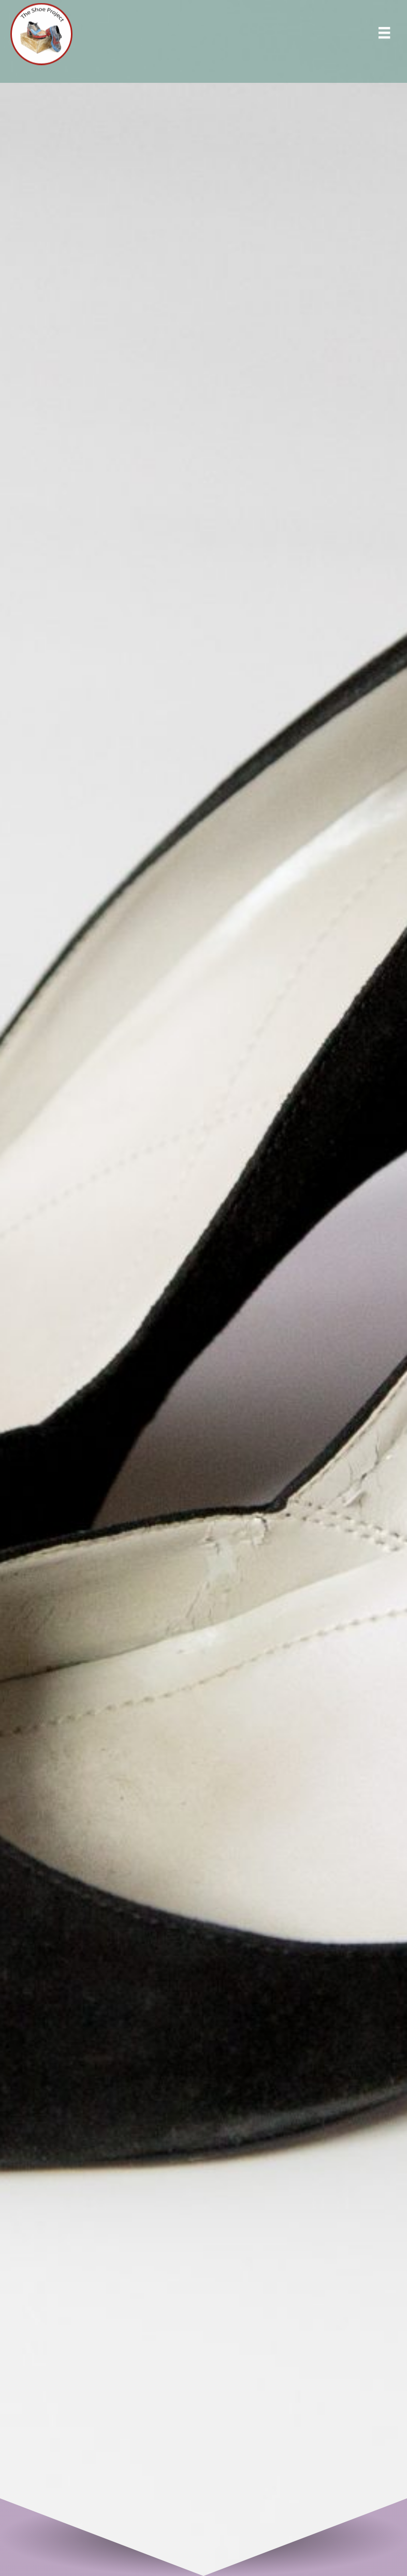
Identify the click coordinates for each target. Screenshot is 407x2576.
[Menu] (384, 36)
